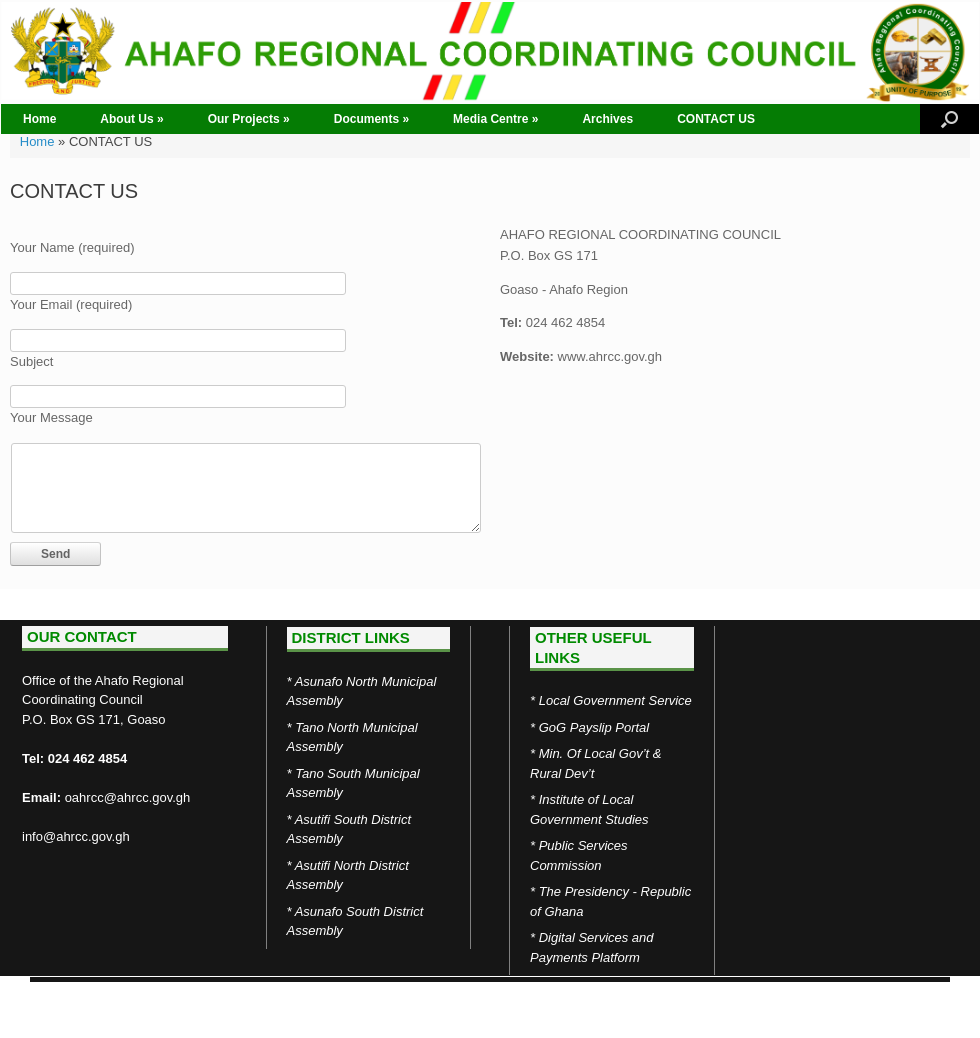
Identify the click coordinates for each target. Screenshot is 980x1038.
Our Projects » (249, 119)
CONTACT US (716, 119)
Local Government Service (615, 700)
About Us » (131, 119)
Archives (607, 119)
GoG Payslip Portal (594, 727)
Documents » (371, 119)
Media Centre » (495, 119)
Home (39, 119)
